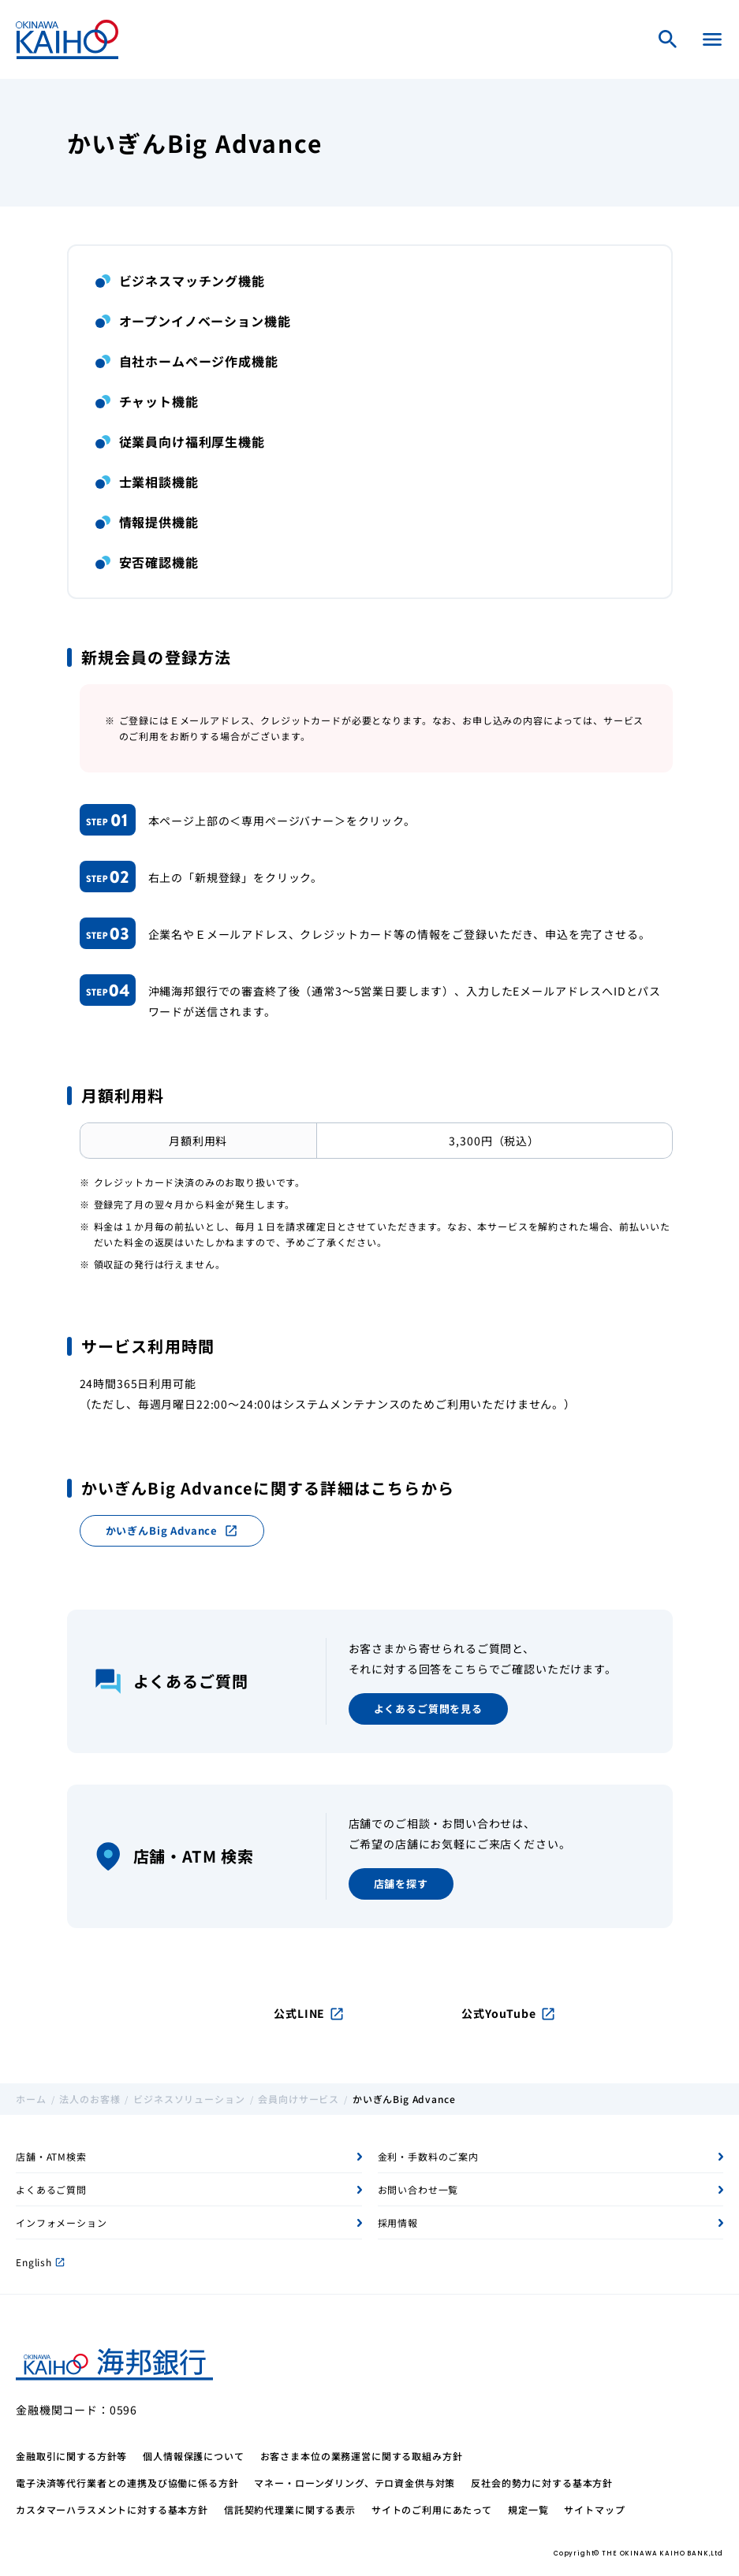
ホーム (31, 2098)
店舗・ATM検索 (51, 2156)
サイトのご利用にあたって (431, 2509)
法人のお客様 (89, 2098)
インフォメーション (61, 2222)
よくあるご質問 (51, 2189)
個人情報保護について (193, 2455)
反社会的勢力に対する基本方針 (542, 2482)
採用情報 (398, 2222)
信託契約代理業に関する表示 (290, 2509)
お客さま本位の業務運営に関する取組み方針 (361, 2455)
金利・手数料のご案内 (428, 2156)
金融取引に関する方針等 (71, 2455)
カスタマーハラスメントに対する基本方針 (112, 2509)
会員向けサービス (298, 2098)
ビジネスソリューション (188, 2098)
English (40, 2262)
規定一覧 (528, 2509)
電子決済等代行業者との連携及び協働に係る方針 (127, 2482)
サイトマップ (594, 2509)
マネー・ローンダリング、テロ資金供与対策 (354, 2482)
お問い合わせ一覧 (418, 2189)
